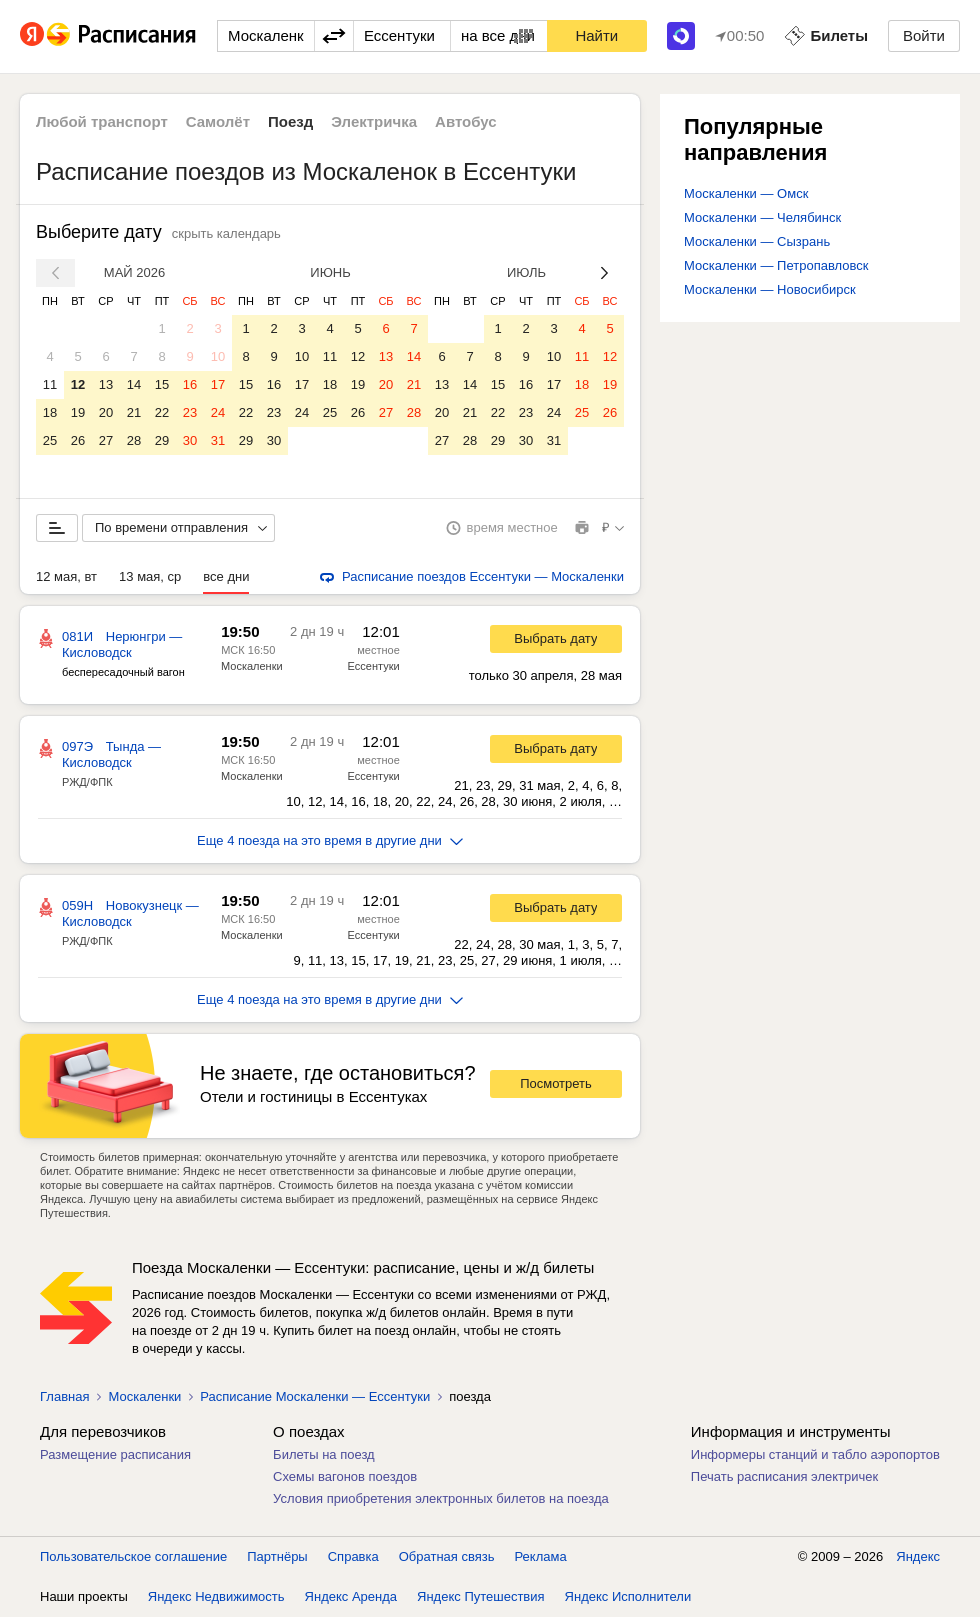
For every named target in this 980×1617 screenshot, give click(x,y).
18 (50, 412)
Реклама (541, 1556)
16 (190, 384)
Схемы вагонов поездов (345, 1476)
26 (78, 440)
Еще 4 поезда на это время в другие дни (330, 840)
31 (218, 440)
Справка (353, 1556)
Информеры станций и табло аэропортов (815, 1454)
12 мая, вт (66, 576)
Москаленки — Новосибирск (770, 289)
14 (134, 384)
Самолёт (218, 121)
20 (106, 412)
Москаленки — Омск (746, 193)
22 (162, 412)
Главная (64, 1396)
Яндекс (918, 1556)
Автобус (466, 121)
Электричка (374, 121)
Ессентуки (374, 666)
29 (162, 440)
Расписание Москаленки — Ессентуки (315, 1396)
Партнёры (277, 1556)
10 (218, 356)
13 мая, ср (150, 576)
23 (190, 412)
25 (50, 440)
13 (106, 384)
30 (190, 440)
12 (78, 384)
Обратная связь (447, 1556)
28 (134, 440)
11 (50, 384)
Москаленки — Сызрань (757, 241)
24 (218, 412)
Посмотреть (556, 1083)
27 (106, 440)
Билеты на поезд (324, 1454)
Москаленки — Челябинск (762, 217)
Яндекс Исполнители (628, 1596)
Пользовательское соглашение (133, 1556)
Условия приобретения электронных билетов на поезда (441, 1498)
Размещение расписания (115, 1454)
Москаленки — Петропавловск (776, 265)
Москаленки (252, 666)
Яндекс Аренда (351, 1596)
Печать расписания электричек (784, 1476)
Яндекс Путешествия (481, 1596)
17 (218, 384)
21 (134, 412)
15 (162, 384)
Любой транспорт (102, 121)
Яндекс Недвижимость (216, 1596)
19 (78, 412)
